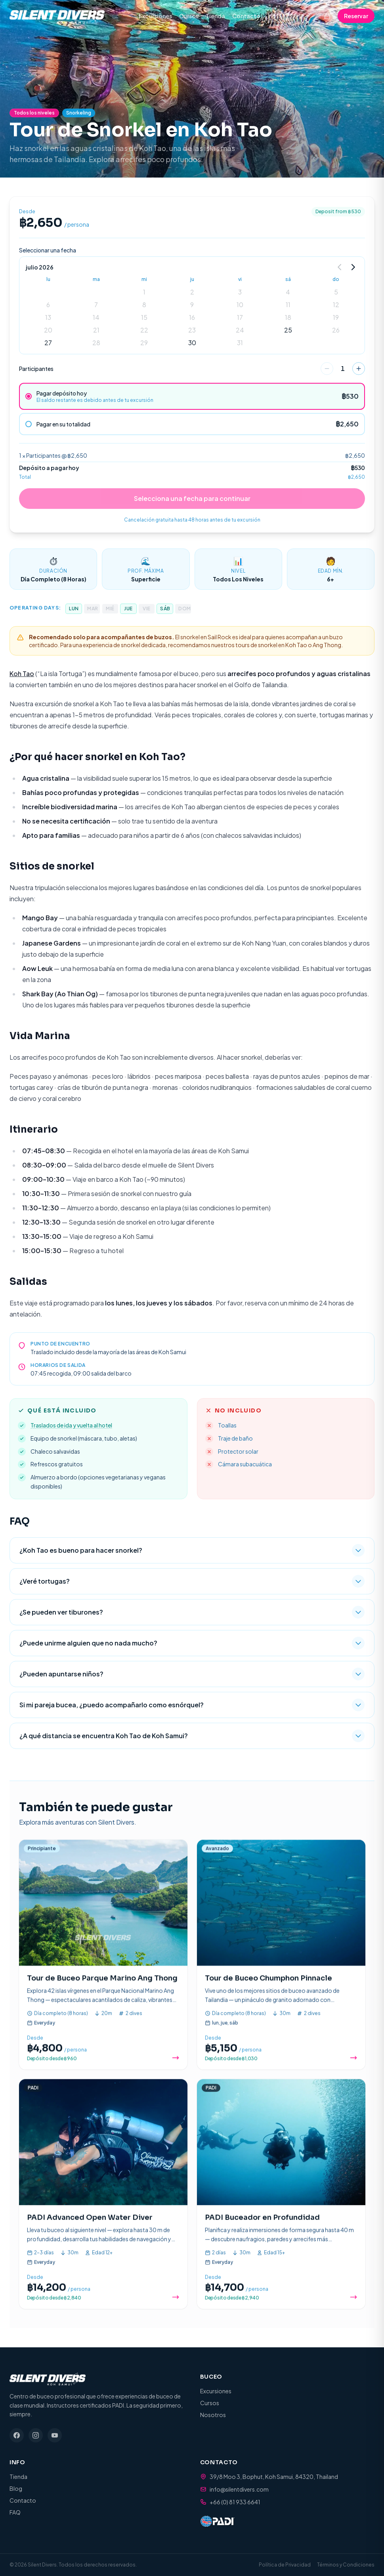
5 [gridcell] (336, 292)
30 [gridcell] (192, 342)
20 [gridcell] (48, 330)
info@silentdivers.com (239, 2489)
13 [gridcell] (48, 317)
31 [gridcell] (240, 342)
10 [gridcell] (240, 304)
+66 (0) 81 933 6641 (235, 2501)
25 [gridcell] (288, 330)
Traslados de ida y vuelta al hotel (71, 1425)
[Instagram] (36, 2435)
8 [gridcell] (144, 304)
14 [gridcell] (96, 317)
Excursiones (155, 15)
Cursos (189, 15)
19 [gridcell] (336, 317)
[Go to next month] (352, 267)
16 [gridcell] (192, 317)
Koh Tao (22, 673)
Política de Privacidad (285, 2565)
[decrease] (327, 368)
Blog (16, 2488)
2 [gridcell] (192, 292)
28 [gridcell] (96, 342)
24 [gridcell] (240, 330)
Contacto (246, 15)
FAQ (15, 2512)
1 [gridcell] (144, 292)
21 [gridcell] (96, 330)
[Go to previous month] (340, 267)
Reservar (356, 15)
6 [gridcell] (48, 304)
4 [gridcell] (288, 292)
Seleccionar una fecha (47, 250)
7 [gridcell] (96, 304)
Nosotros (213, 2414)
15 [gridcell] (144, 317)
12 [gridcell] (336, 304)
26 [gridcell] (336, 330)
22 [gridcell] (144, 330)
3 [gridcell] (240, 292)
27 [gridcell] (48, 342)
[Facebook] (17, 2435)
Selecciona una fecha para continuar (192, 498)
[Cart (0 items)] (327, 16)
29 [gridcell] (144, 342)
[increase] (358, 368)
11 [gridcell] (288, 304)
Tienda (215, 15)
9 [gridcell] (192, 304)
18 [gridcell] (288, 317)
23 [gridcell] (192, 330)
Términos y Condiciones (345, 2565)
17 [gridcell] (240, 317)
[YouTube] (55, 2435)
